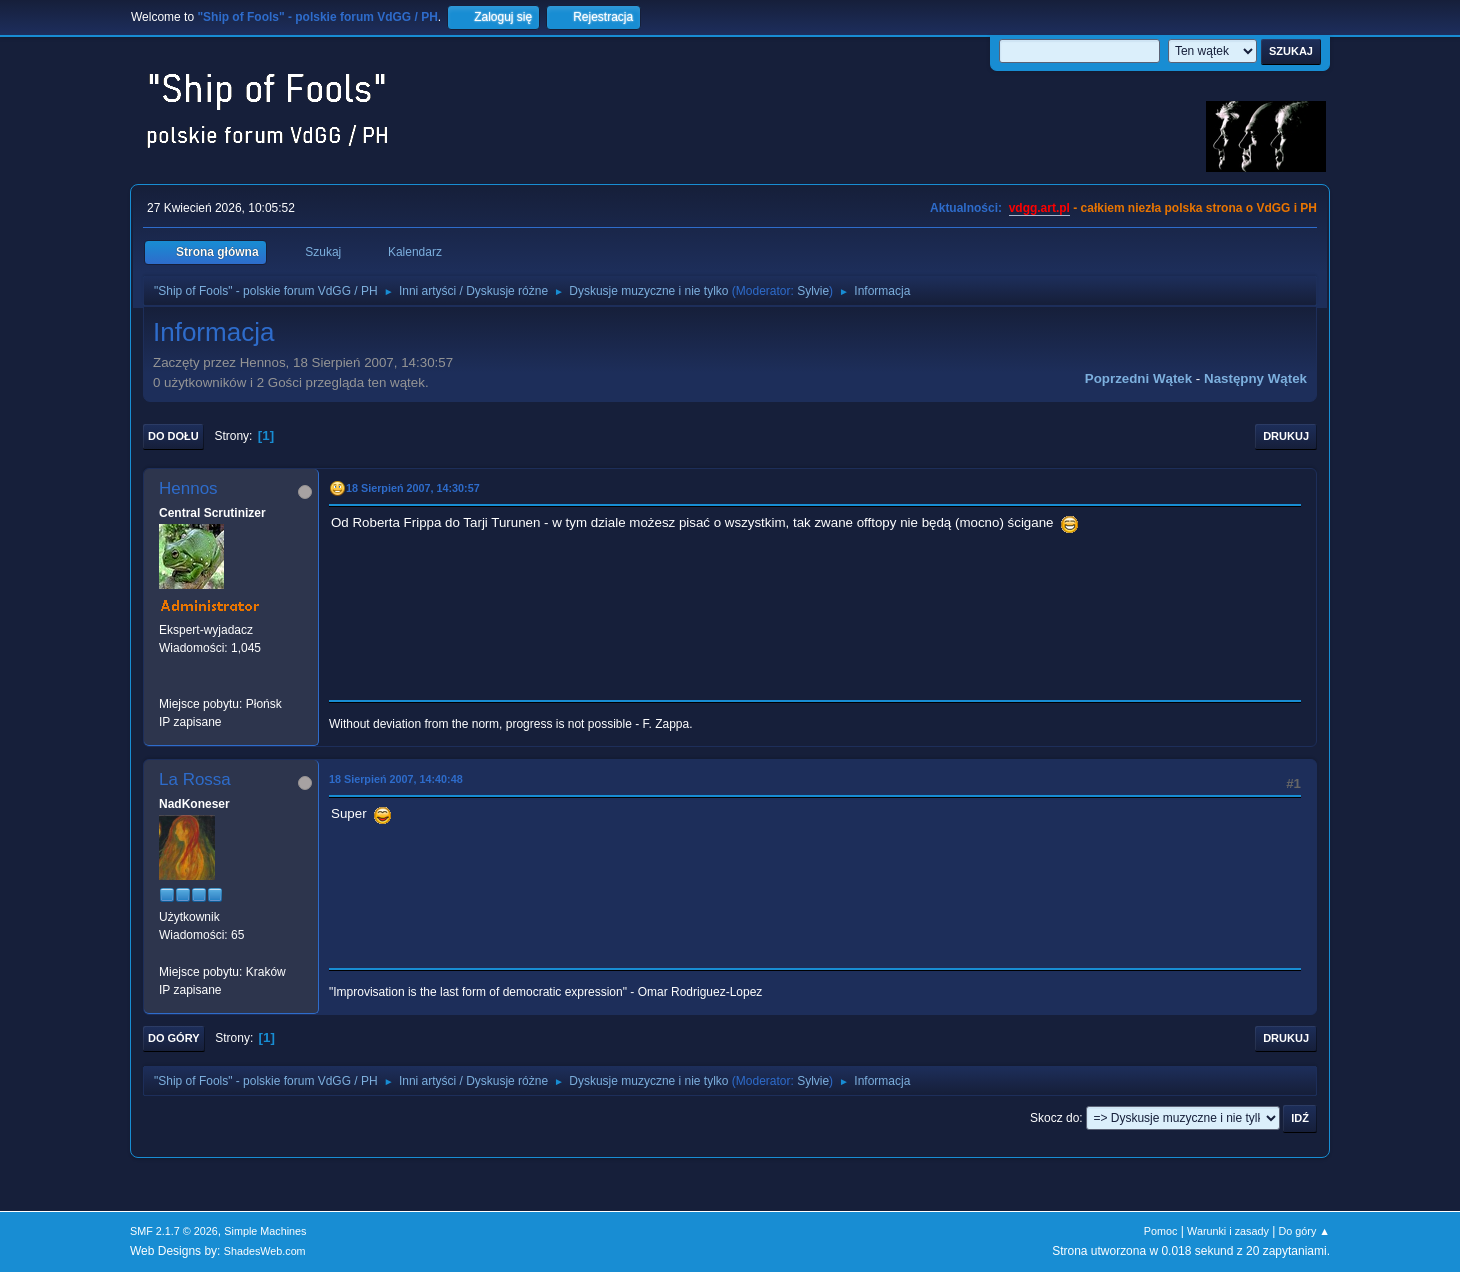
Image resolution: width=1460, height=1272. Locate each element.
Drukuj (1286, 436)
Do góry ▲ (1304, 1231)
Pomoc (1161, 1231)
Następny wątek (1255, 378)
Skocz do (1054, 1118)
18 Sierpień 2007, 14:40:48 (396, 779)
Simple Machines (265, 1231)
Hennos (188, 488)
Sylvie (813, 291)
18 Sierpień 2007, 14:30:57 (413, 488)
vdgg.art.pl (1039, 208)
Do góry (174, 1038)
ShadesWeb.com (265, 1251)
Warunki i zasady (1228, 1231)
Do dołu (173, 436)
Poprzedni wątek (1138, 378)
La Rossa (195, 779)
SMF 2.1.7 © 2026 (174, 1231)
